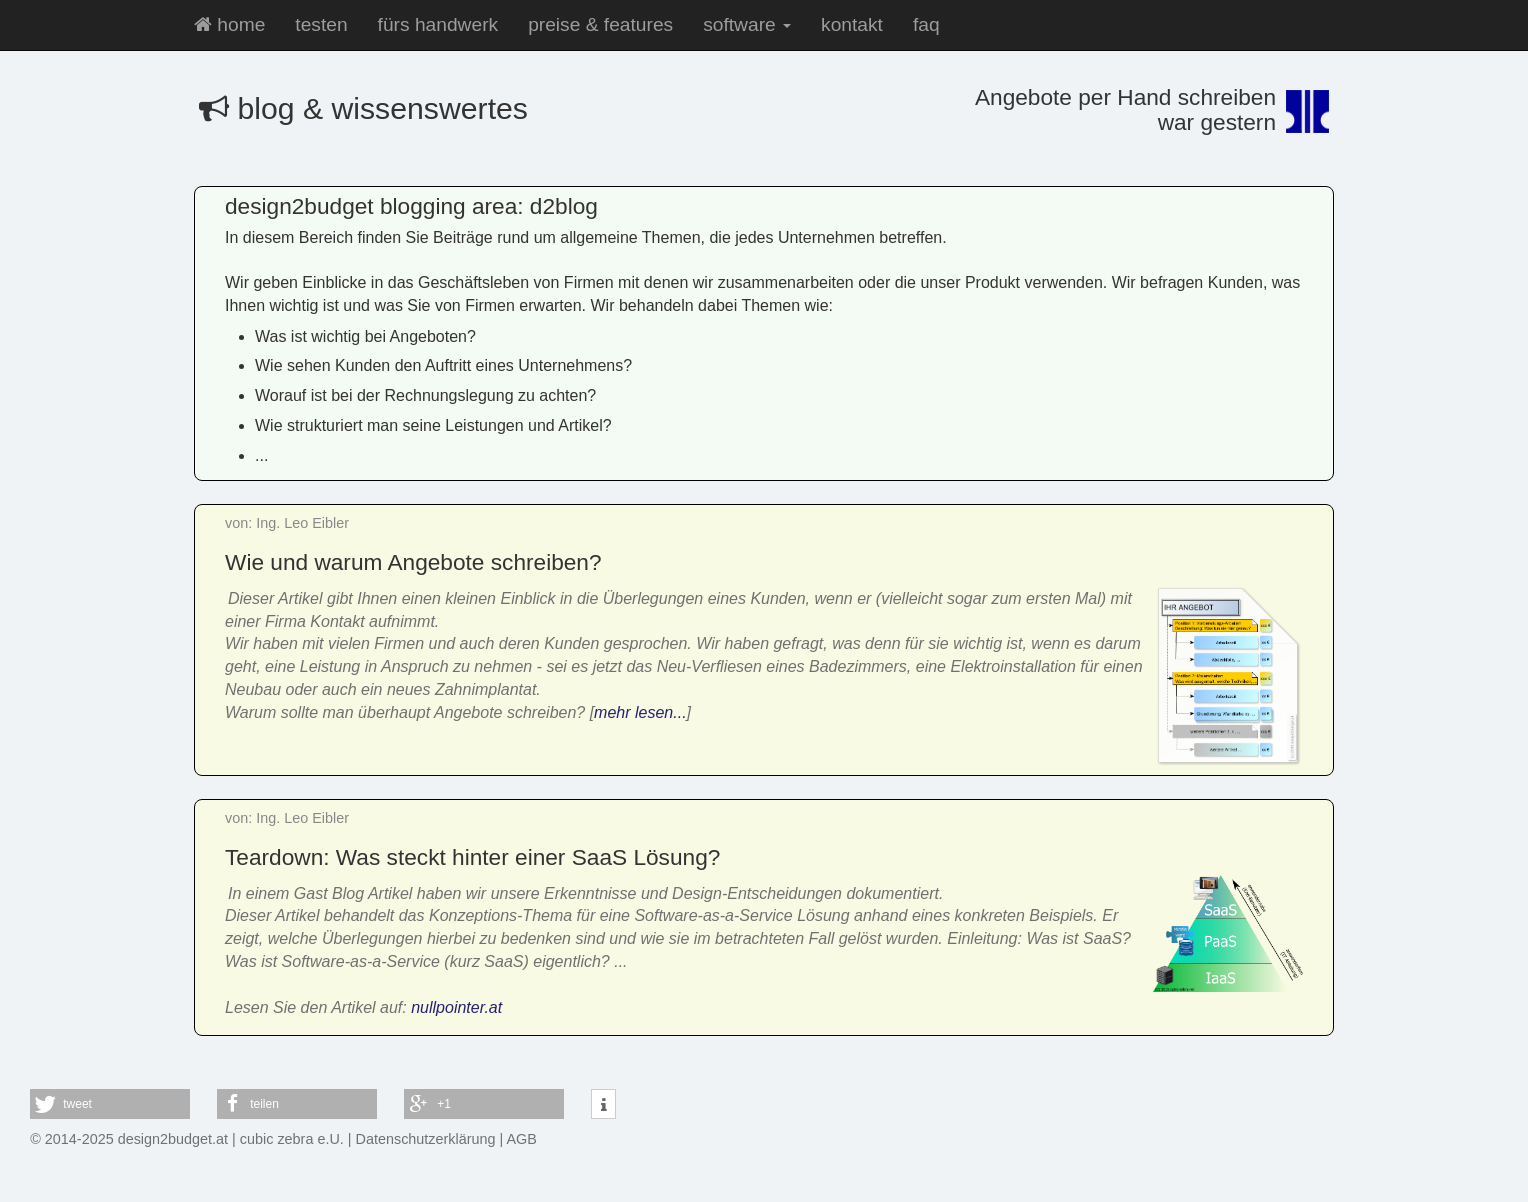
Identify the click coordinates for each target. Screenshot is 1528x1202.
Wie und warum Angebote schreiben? (413, 562)
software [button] (747, 24)
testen (321, 24)
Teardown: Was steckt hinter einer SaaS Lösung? (472, 857)
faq (926, 24)
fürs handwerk (438, 24)
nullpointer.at (456, 1007)
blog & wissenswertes (363, 108)
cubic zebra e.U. (292, 1139)
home (229, 24)
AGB (522, 1139)
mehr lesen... (640, 712)
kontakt (852, 24)
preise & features (600, 24)
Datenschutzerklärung (426, 1139)
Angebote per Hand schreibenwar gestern (1125, 109)
